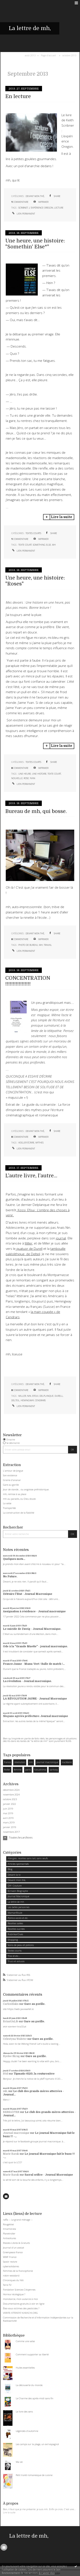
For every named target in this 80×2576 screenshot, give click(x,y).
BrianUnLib (10, 2021)
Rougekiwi (8, 2224)
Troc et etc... (14, 1955)
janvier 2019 (9, 1827)
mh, (5, 2091)
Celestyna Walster (15, 2038)
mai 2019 (8, 1813)
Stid (5, 2073)
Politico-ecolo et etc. (18, 1918)
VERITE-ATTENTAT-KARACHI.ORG (20, 2312)
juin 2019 (8, 1808)
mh (54, 544)
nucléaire (67, 1762)
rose (26, 778)
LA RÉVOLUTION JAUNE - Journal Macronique (35, 1698)
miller (22, 1395)
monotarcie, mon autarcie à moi (20, 2299)
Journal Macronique (18, 1896)
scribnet (23, 207)
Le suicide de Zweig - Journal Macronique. (32, 1628)
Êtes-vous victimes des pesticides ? (21, 2308)
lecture (58, 207)
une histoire (39, 773)
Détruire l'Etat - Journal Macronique (27, 1593)
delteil (15, 1400)
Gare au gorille (11, 1484)
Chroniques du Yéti (13, 2280)
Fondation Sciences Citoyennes (19, 2289)
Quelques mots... (14, 1558)
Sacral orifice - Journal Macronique (49, 2174)
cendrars (40, 1400)
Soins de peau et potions (21, 1945)
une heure (24, 773)
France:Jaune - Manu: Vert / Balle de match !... (34, 1663)
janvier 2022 (9, 1803)
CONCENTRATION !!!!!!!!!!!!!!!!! (27, 981)
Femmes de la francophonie (18, 2270)
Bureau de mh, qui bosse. (36, 811)
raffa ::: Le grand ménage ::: (18, 2219)
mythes (39, 1142)
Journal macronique (16, 2132)
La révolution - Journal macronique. (27, 1681)
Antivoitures (9, 2238)
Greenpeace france (13, 2252)
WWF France (9, 2257)
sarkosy (54, 1769)
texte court (25, 544)
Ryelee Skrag (11, 2056)
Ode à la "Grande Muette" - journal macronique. (35, 1646)
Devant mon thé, (35, 196)
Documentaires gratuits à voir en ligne (23, 2303)
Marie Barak (11, 2153)
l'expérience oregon (41, 207)
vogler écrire (26, 1142)
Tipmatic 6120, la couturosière (34, 2073)
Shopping (13, 1939)
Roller (7, 1769)
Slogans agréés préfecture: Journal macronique (35, 1716)
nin (29, 1395)
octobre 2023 (10, 1799)
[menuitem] (31, 55)
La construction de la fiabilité (18, 1512)
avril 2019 (8, 1818)
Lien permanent (23, 213)
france (7, 1762)
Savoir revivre (10, 2261)
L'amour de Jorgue (13, 1470)
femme (17, 1769)
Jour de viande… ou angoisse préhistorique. (26, 1489)
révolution (19, 1762)
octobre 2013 (69, 55)
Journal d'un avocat (13, 2247)
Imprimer (40, 201)
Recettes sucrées (16, 1928)
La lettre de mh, (30, 28)
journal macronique (47, 1762)
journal (61, 1238)
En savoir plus (47, 2573)
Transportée (9, 1508)
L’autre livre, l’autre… (31, 1176)
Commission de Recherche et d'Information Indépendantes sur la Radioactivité (38, 2319)
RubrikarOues (15, 1934)
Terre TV (7, 2284)
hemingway (27, 1400)
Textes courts (33, 533)
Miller (28, 1243)
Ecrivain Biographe (18, 1890)
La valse (7, 1503)
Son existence (10, 1475)
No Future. (10, 1576)
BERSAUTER (11, 2112)
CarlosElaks (11, 2003)
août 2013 (30, 55)
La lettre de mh (16, 1901)
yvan (32, 778)
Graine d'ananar (12, 1480)
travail (48, 944)
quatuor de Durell (29, 1248)
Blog (10, 1869)
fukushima (40, 1769)
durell (59, 1395)
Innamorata (9, 2228)
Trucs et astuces (16, 1961)
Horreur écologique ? (14, 2294)
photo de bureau (28, 944)
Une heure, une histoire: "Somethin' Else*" (35, 244)
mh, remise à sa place (14, 1494)
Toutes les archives (20, 1837)
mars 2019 (9, 1822)
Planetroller (9, 2233)
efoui (35, 1395)
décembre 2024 (11, 1789)
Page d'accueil (48, 55)
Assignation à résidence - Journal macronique (34, 1611)
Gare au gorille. (34, 2003)
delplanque (46, 1395)
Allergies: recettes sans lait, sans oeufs (28, 1858)
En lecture (18, 96)
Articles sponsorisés (18, 1863)
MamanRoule (15, 1912)
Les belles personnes (18, 1907)
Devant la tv (14, 1874)
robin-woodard (11, 2275)
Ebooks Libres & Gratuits (16, 2242)
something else (42, 544)
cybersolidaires (11, 2266)
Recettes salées (15, 1923)
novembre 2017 (11, 1831)
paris (28, 1769)
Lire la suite (61, 517)
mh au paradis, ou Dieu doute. (19, 1498)
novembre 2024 (11, 1794)
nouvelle (17, 778)
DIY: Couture (15, 1885)
